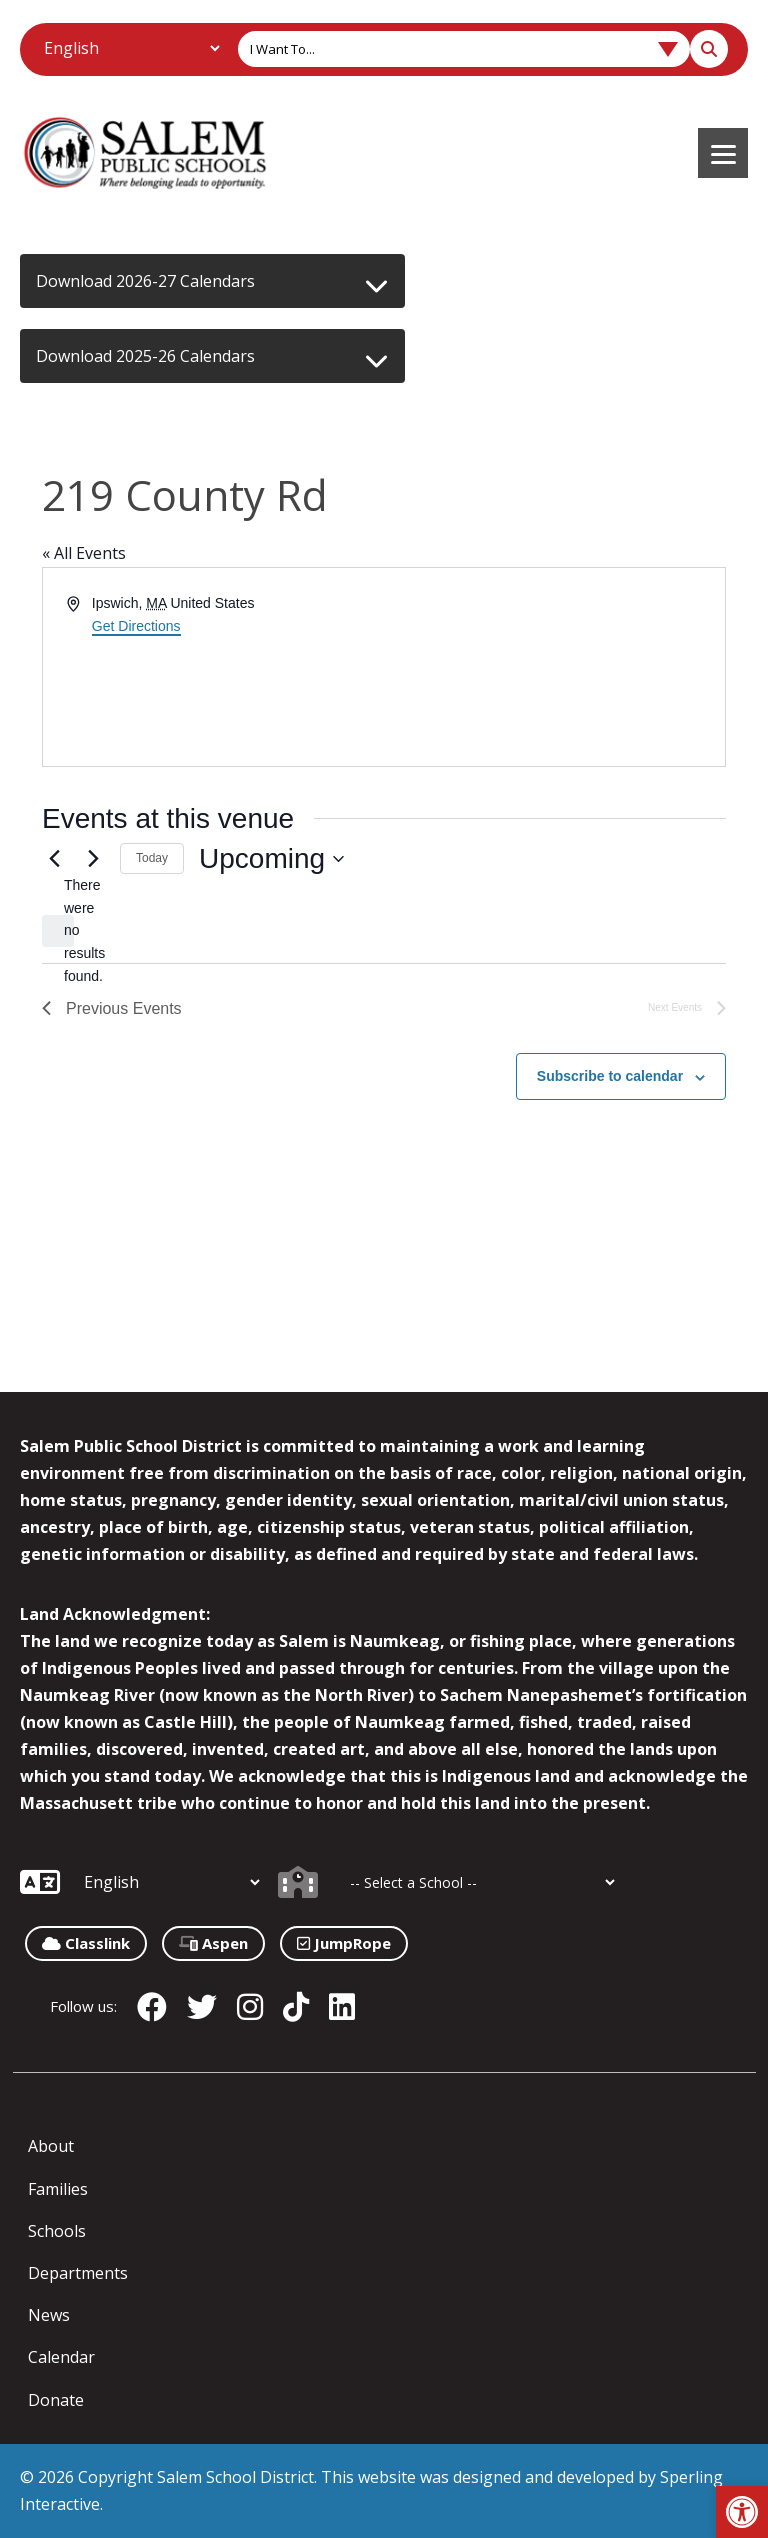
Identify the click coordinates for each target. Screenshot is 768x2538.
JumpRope (344, 1943)
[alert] (58, 931)
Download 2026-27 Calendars (145, 281)
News (49, 2315)
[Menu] (723, 153)
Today (152, 858)
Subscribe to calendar (610, 1076)
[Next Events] (93, 859)
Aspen (213, 1943)
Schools (57, 2231)
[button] (742, 2512)
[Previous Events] (54, 859)
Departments (78, 2273)
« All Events (84, 553)
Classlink (86, 1943)
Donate (56, 2400)
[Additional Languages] (131, 48)
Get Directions (136, 626)
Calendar (61, 2357)
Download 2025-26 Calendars (145, 356)
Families (58, 2189)
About (51, 2146)
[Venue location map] (553, 667)
